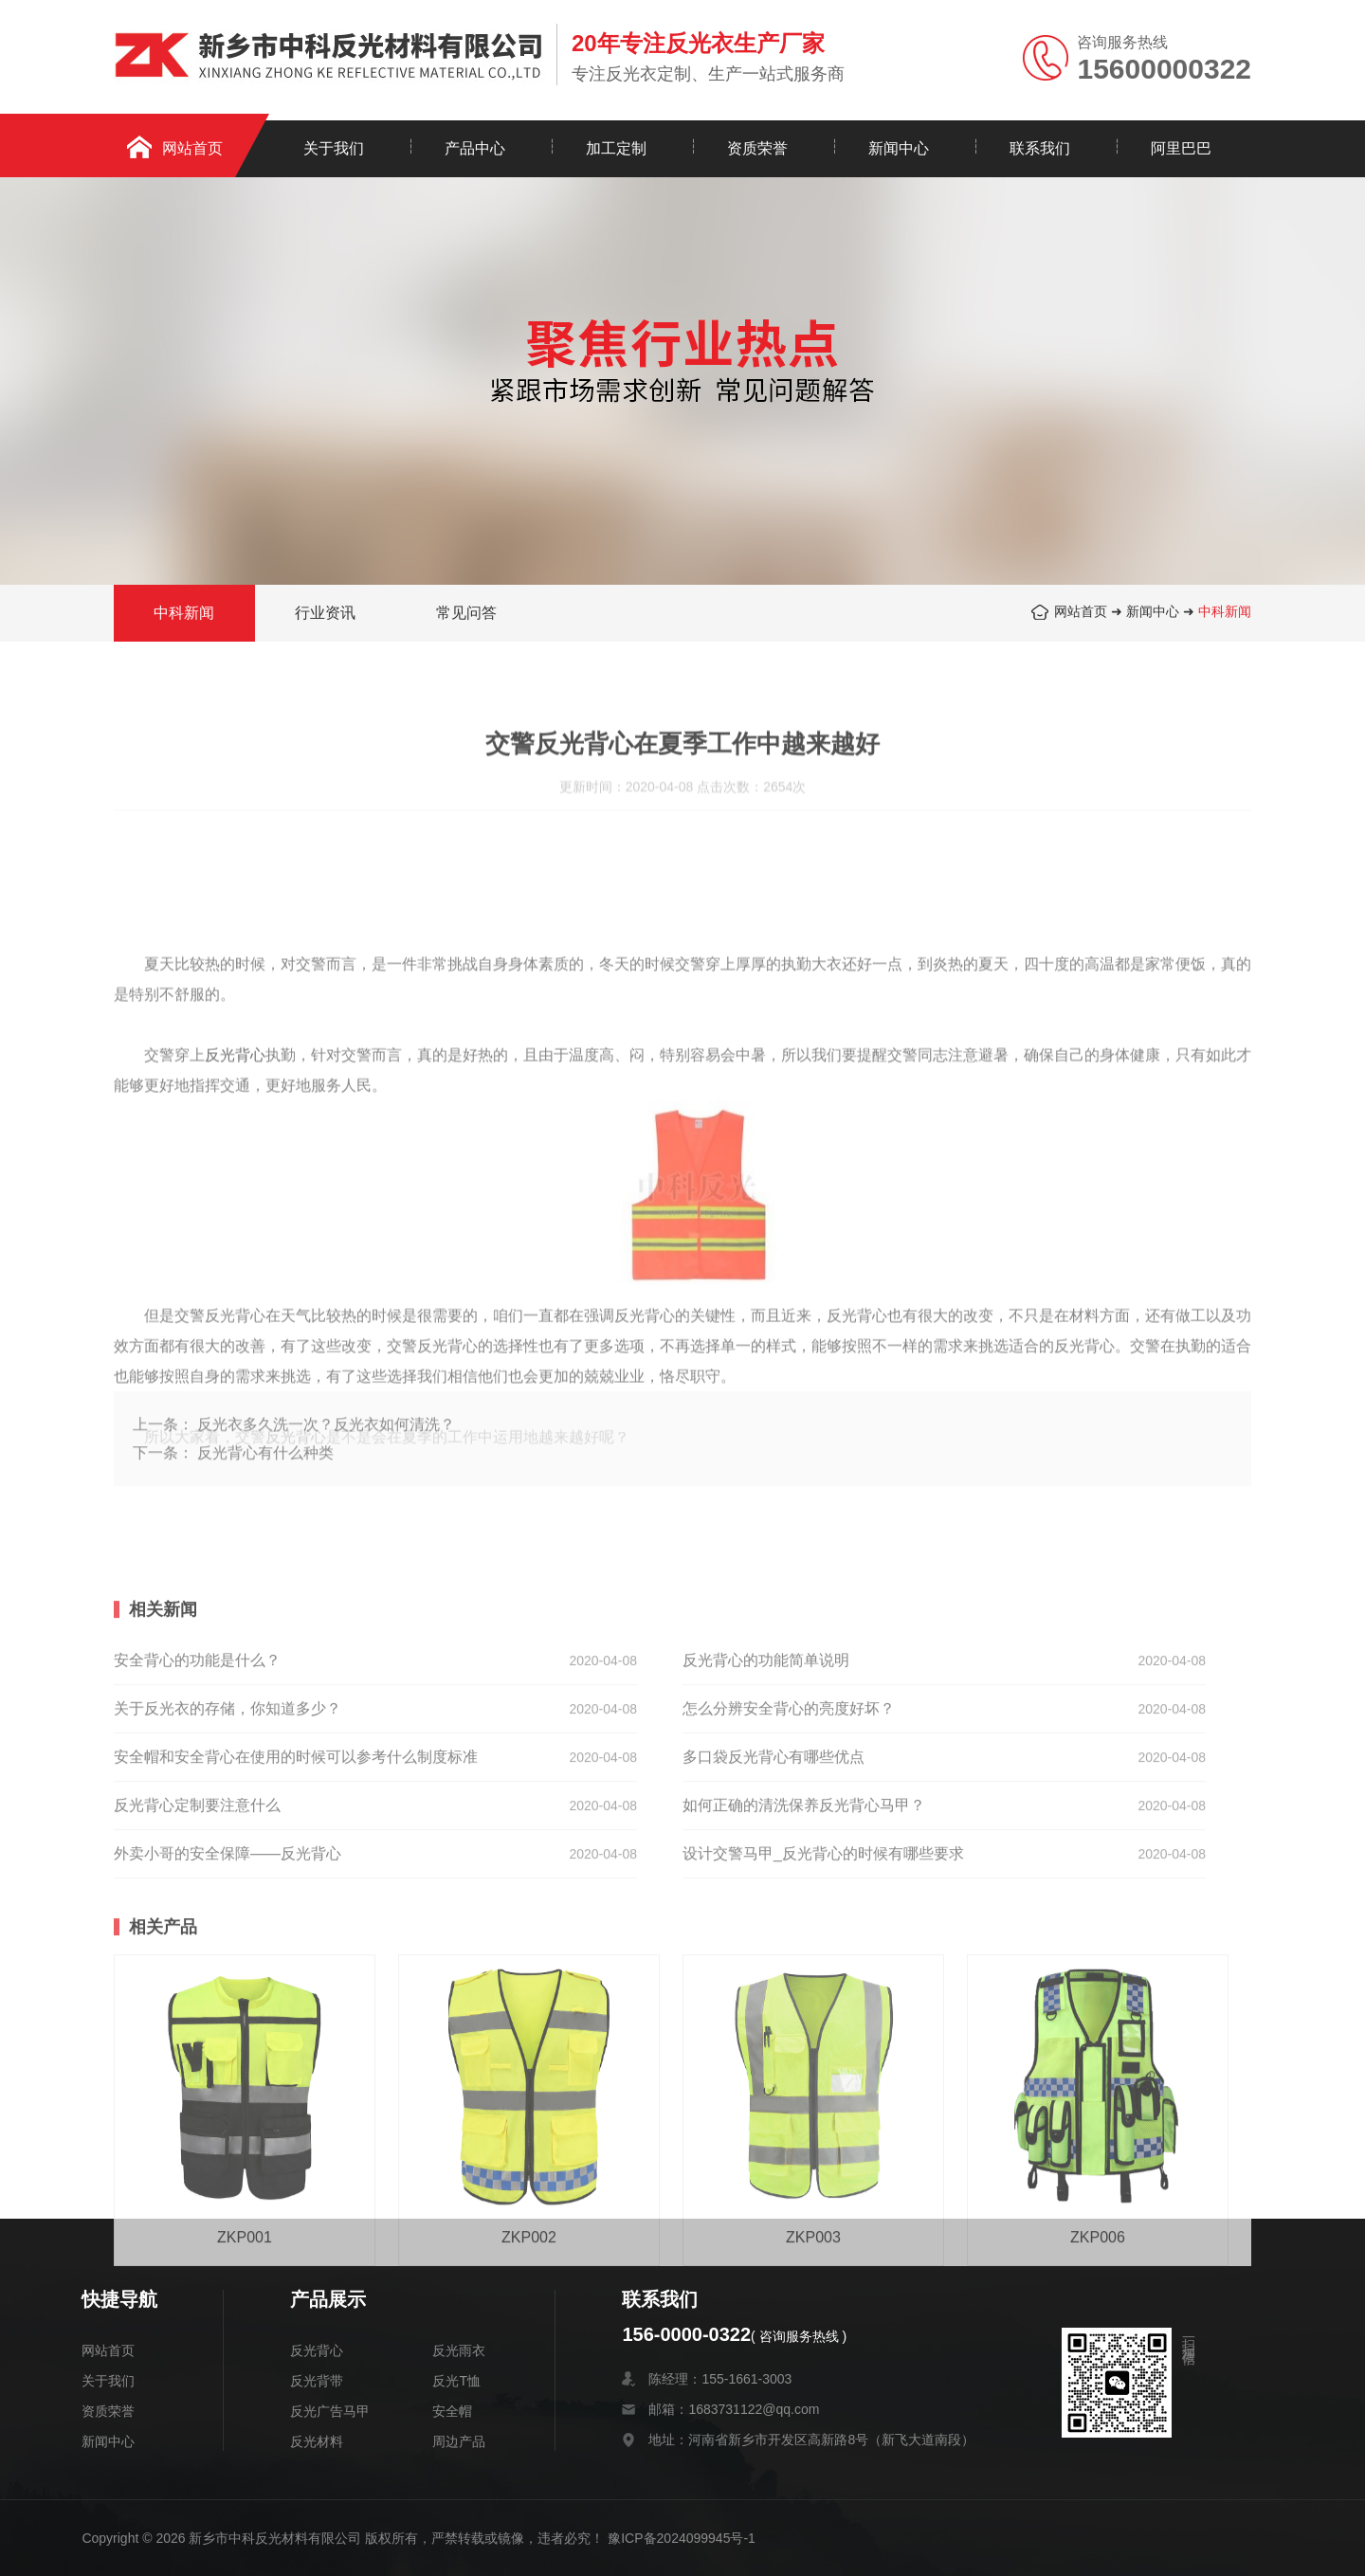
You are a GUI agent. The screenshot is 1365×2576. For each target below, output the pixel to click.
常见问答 (466, 616)
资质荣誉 (757, 148)
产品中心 (475, 148)
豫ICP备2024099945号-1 (681, 2538)
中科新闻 (1224, 614)
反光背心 (316, 2350)
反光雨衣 (458, 2350)
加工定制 (616, 148)
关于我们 (333, 148)
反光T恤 (456, 2380)
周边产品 (458, 2441)
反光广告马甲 (330, 2411)
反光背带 (316, 2380)
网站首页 (192, 148)
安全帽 (452, 2411)
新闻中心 (898, 148)
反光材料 (316, 2441)
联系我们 (1040, 148)
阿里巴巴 (1181, 148)
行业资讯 (325, 616)
